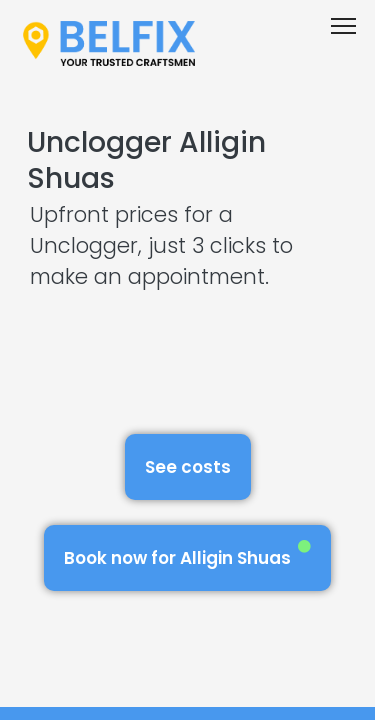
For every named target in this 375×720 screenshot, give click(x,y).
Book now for (187, 554)
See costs (188, 467)
